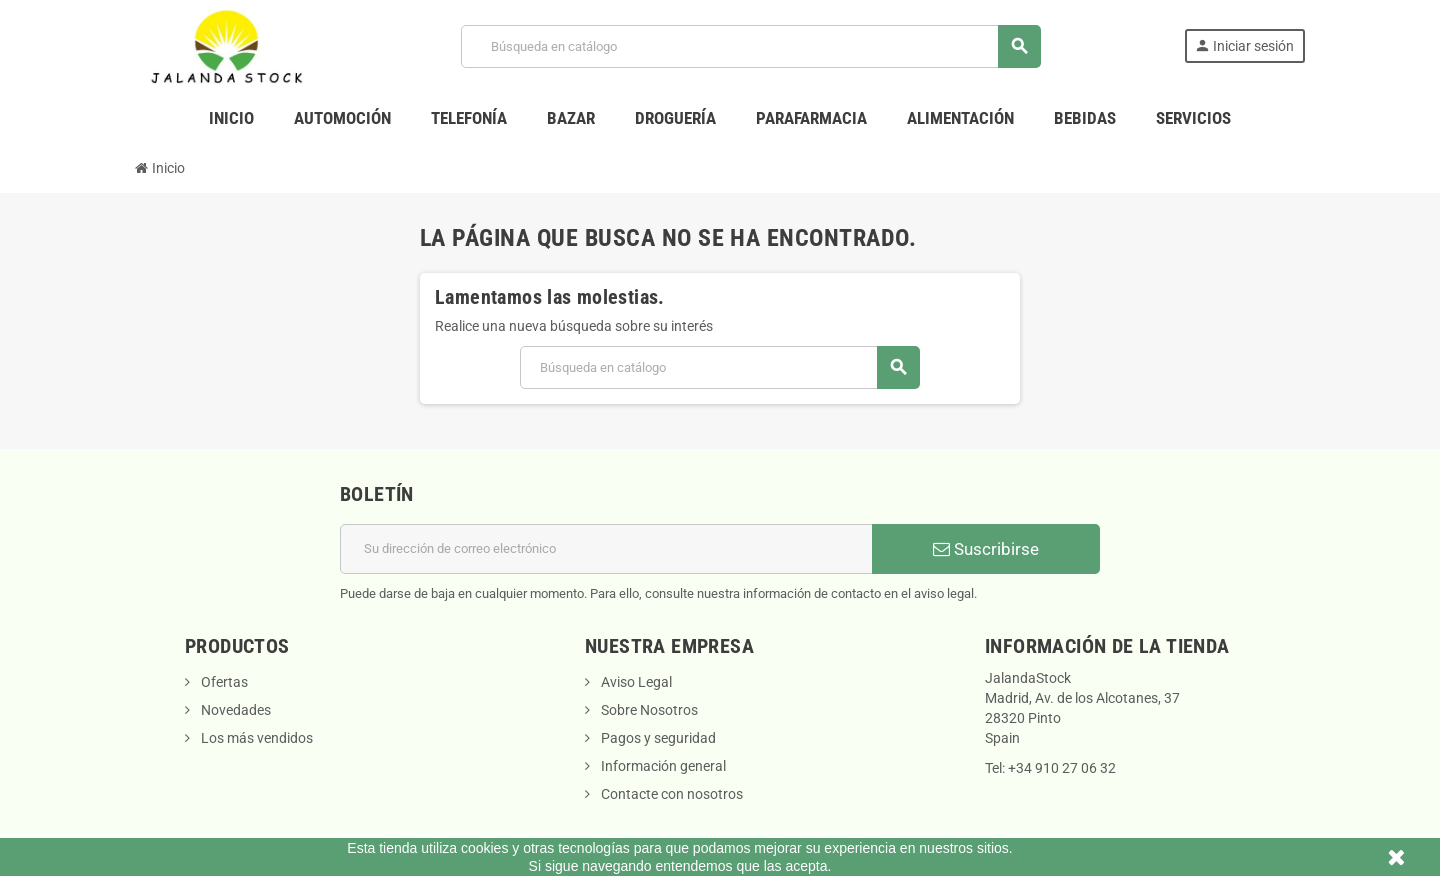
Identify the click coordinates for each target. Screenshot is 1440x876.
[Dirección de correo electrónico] (606, 549)
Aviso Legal (635, 682)
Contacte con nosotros (670, 794)
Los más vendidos (255, 738)
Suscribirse (986, 549)
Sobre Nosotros (648, 710)
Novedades (234, 710)
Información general (662, 766)
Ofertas (223, 682)
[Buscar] (750, 46)
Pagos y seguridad (657, 738)
